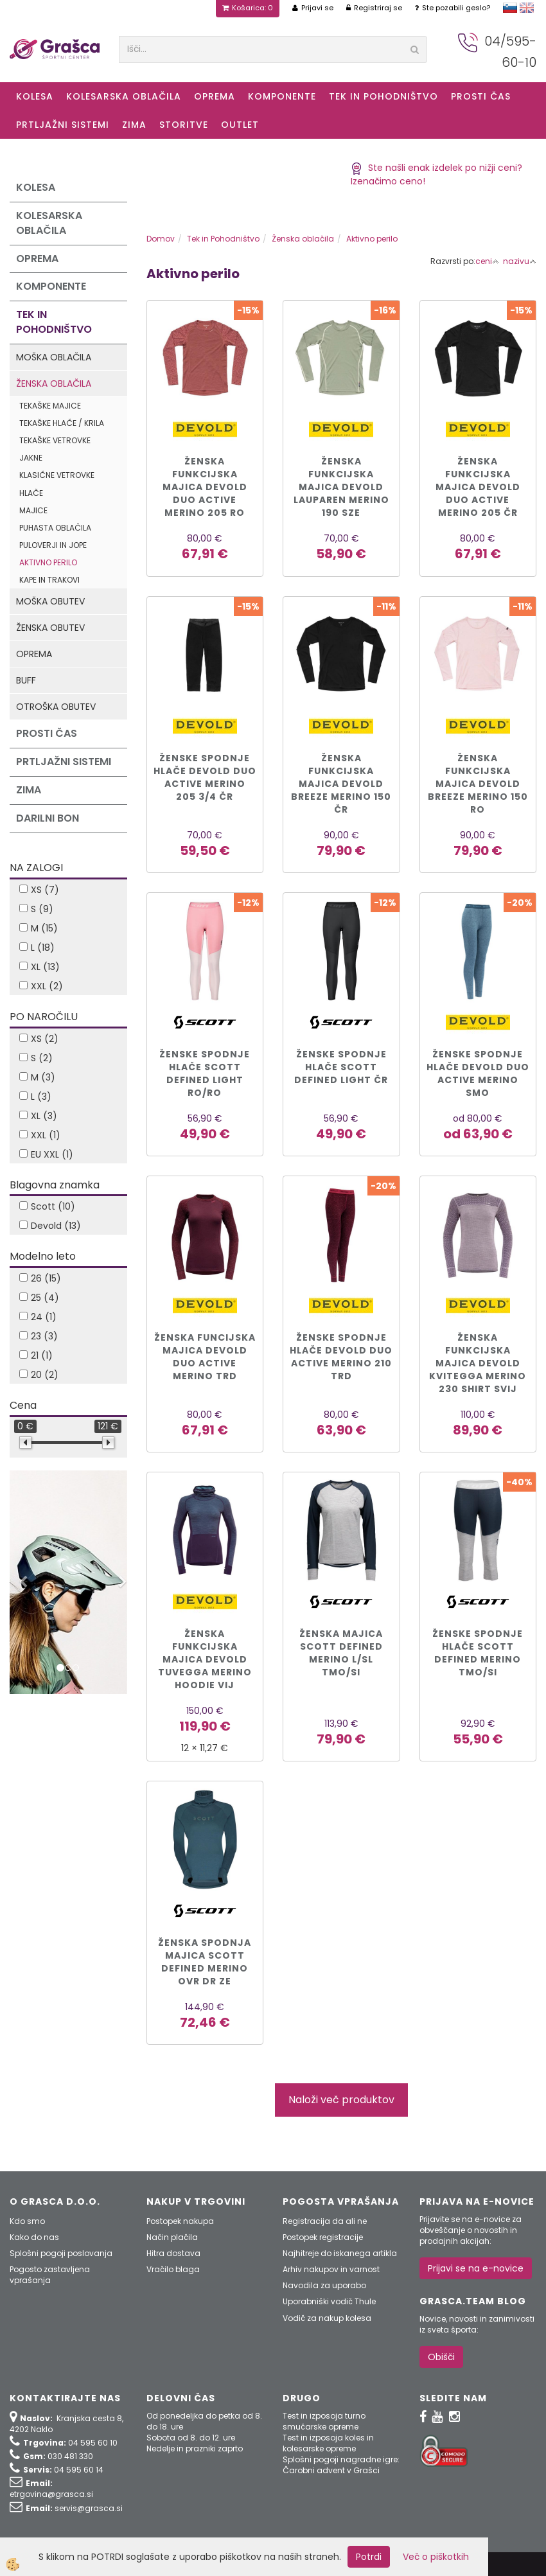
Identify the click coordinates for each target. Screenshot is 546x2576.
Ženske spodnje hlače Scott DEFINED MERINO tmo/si (477, 1653)
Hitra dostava (173, 2253)
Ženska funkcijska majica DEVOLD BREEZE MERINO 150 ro (478, 784)
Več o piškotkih (436, 2556)
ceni (487, 261)
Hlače (31, 493)
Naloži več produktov (341, 2099)
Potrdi (369, 2556)
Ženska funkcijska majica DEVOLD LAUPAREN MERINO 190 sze (341, 487)
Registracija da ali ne (325, 2221)
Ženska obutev (50, 627)
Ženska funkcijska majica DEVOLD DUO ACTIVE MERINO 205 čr (478, 487)
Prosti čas (481, 96)
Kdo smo (27, 2221)
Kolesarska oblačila (123, 96)
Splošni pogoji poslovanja (61, 2253)
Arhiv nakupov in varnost (331, 2269)
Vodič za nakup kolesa (327, 2318)
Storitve (183, 124)
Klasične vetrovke (56, 475)
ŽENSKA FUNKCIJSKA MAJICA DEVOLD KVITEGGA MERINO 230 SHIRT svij (477, 1363)
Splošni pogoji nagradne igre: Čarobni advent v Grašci (341, 2465)
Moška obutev (50, 601)
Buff (26, 680)
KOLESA (34, 96)
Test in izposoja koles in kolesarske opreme (328, 2443)
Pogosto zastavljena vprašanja (50, 2275)
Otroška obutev (56, 706)
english (527, 8)
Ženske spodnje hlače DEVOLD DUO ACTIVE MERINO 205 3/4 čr (205, 777)
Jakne (30, 457)
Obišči (441, 2357)
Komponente (282, 96)
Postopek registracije (323, 2237)
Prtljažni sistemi (62, 124)
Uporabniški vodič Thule (329, 2301)
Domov (160, 238)
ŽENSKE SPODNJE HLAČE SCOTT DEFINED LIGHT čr (341, 1067)
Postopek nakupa (180, 2221)
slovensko (510, 8)
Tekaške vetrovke (55, 440)
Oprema (214, 96)
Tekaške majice (50, 405)
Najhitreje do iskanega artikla (340, 2253)
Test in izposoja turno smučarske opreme (324, 2421)
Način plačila (172, 2237)
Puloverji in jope (53, 545)
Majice (33, 510)
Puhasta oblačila (55, 527)
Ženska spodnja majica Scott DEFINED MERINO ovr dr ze (204, 1962)
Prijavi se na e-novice (476, 2268)
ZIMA (134, 124)
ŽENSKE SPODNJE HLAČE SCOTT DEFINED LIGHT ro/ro (204, 1073)
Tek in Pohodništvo (383, 96)
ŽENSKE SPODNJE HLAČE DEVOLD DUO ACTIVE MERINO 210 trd (341, 1356)
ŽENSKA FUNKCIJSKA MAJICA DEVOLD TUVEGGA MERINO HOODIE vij (205, 1659)
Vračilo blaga (173, 2269)
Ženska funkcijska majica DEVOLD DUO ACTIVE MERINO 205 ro (205, 487)
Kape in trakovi (49, 579)
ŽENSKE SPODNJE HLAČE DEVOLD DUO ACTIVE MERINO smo (478, 1073)
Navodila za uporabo (324, 2285)
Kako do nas (34, 2237)
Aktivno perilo (48, 562)
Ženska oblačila (53, 383)
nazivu (519, 261)
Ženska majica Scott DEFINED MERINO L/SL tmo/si (341, 1653)
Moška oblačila (53, 357)
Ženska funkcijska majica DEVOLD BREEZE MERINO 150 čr (341, 784)
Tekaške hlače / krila (61, 423)
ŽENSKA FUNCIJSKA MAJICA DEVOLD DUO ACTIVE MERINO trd (205, 1356)
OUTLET (240, 124)
